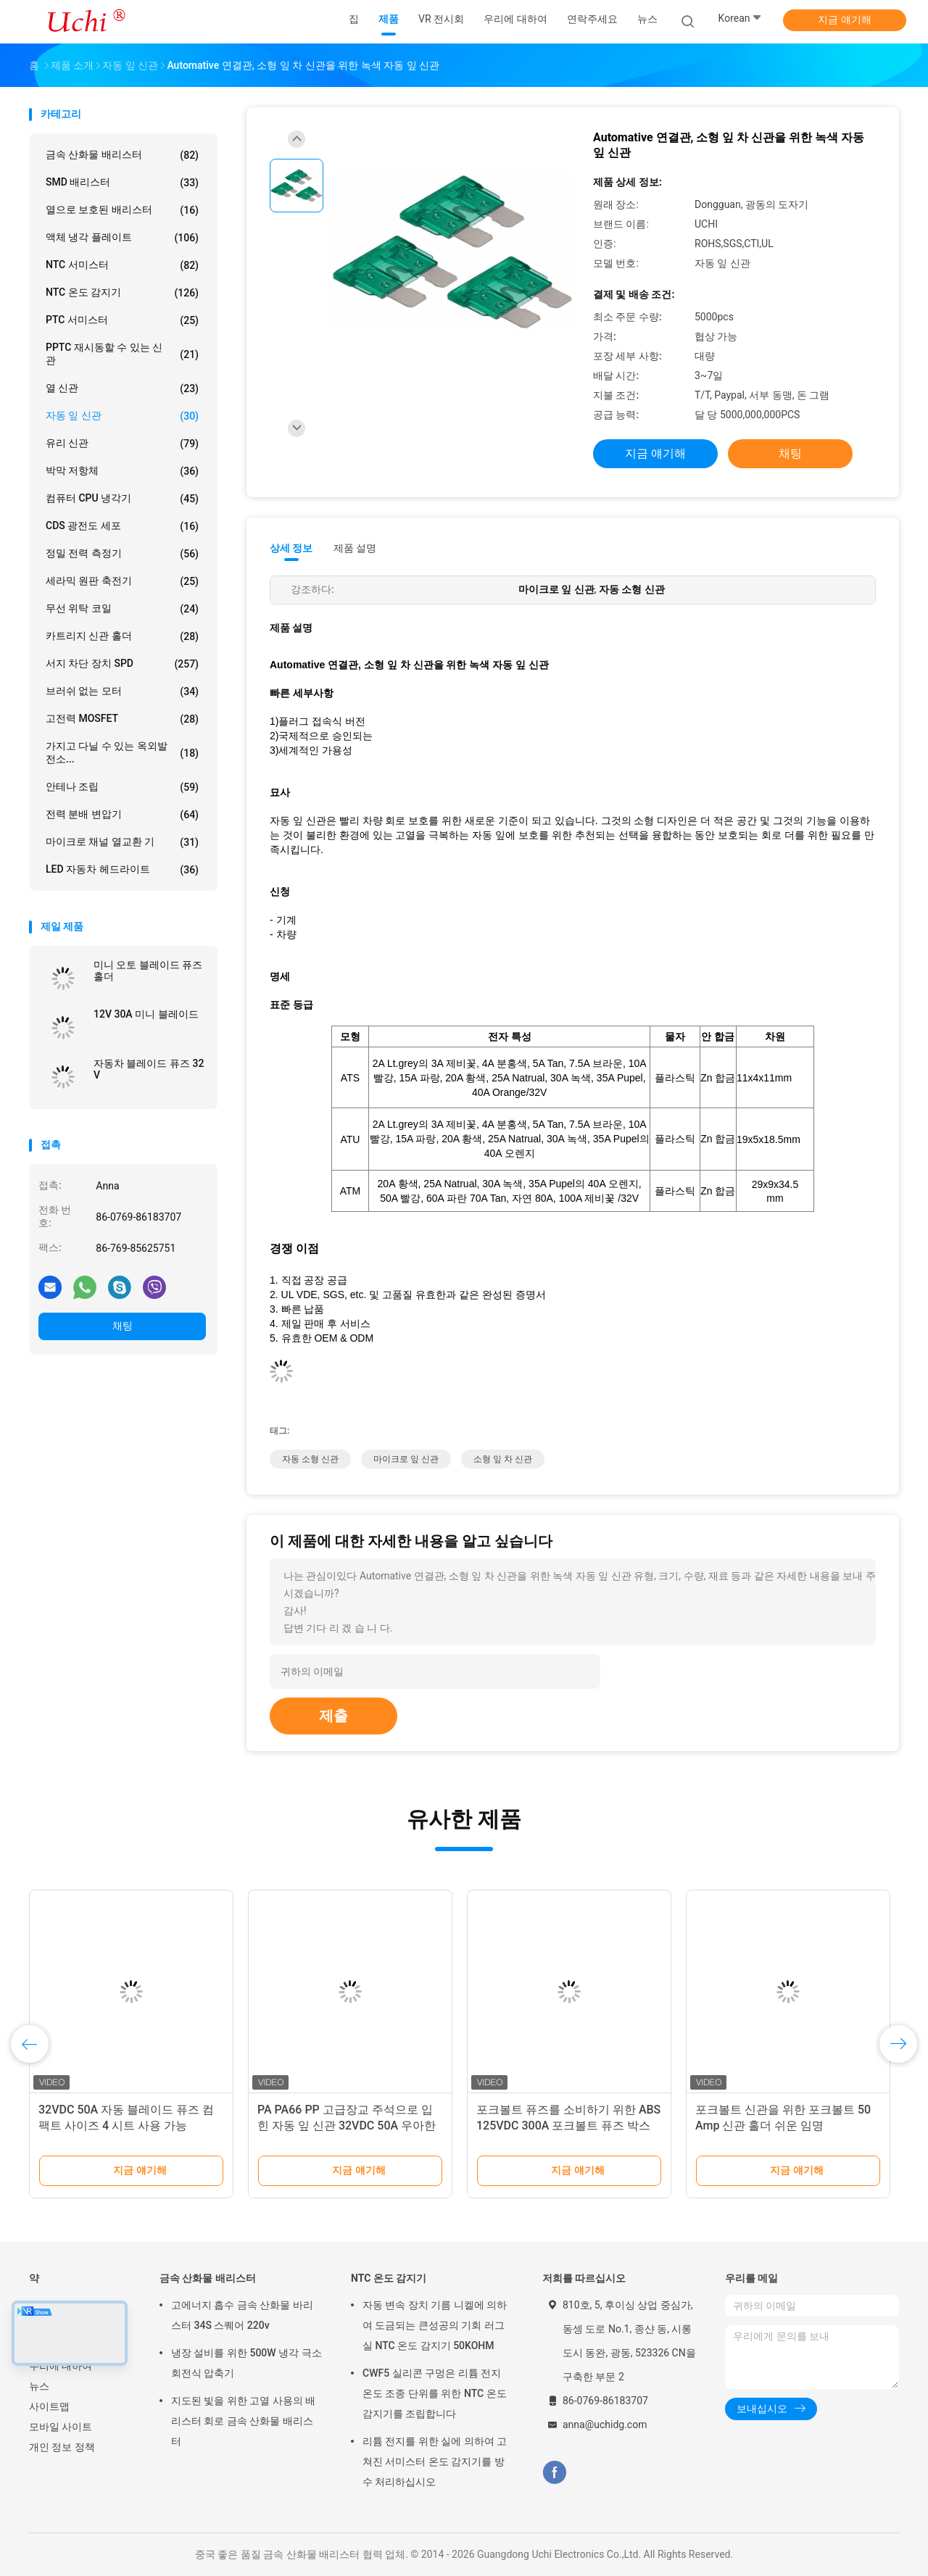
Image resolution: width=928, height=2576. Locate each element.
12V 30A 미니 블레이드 (146, 1014)
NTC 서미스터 (122, 265)
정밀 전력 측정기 (122, 554)
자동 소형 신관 (310, 1459)
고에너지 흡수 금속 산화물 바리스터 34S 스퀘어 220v (242, 2315)
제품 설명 (355, 548)
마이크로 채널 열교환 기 (122, 842)
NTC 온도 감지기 (122, 293)
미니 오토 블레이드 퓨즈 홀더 (148, 970)
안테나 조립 (122, 787)
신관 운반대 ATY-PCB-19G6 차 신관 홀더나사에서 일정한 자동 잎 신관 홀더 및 (129, 2125)
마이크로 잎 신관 (406, 1459)
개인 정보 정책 (62, 2447)
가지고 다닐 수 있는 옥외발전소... (122, 752)
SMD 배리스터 (122, 182)
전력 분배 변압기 (122, 814)
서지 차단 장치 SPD (122, 664)
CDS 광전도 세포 (122, 526)
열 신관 (122, 388)
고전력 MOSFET (122, 719)
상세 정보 (291, 548)
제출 (333, 1715)
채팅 (122, 1325)
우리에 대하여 (60, 2366)
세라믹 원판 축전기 (122, 581)
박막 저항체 (122, 471)
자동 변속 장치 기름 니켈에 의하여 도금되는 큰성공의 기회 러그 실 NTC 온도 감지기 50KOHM (434, 2325)
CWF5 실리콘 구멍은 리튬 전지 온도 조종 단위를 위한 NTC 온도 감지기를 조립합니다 (434, 2393)
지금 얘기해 (844, 19)
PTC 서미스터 (122, 320)
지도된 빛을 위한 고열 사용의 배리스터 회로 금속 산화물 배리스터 (243, 2421)
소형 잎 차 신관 (502, 1459)
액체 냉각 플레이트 (122, 237)
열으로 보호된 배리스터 (122, 210)
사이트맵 (49, 2406)
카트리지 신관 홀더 (122, 636)
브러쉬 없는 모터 (122, 691)
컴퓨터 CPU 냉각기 (122, 498)
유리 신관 (122, 443)
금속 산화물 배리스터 (122, 155)
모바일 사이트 (60, 2426)
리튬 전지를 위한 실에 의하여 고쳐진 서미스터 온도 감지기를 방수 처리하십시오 (434, 2461)
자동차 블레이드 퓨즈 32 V (149, 1069)
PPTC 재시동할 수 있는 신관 (122, 353)
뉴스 (39, 2386)
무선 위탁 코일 (122, 609)
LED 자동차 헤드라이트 (122, 870)
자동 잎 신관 (122, 416)
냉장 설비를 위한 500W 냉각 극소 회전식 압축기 (246, 2363)
